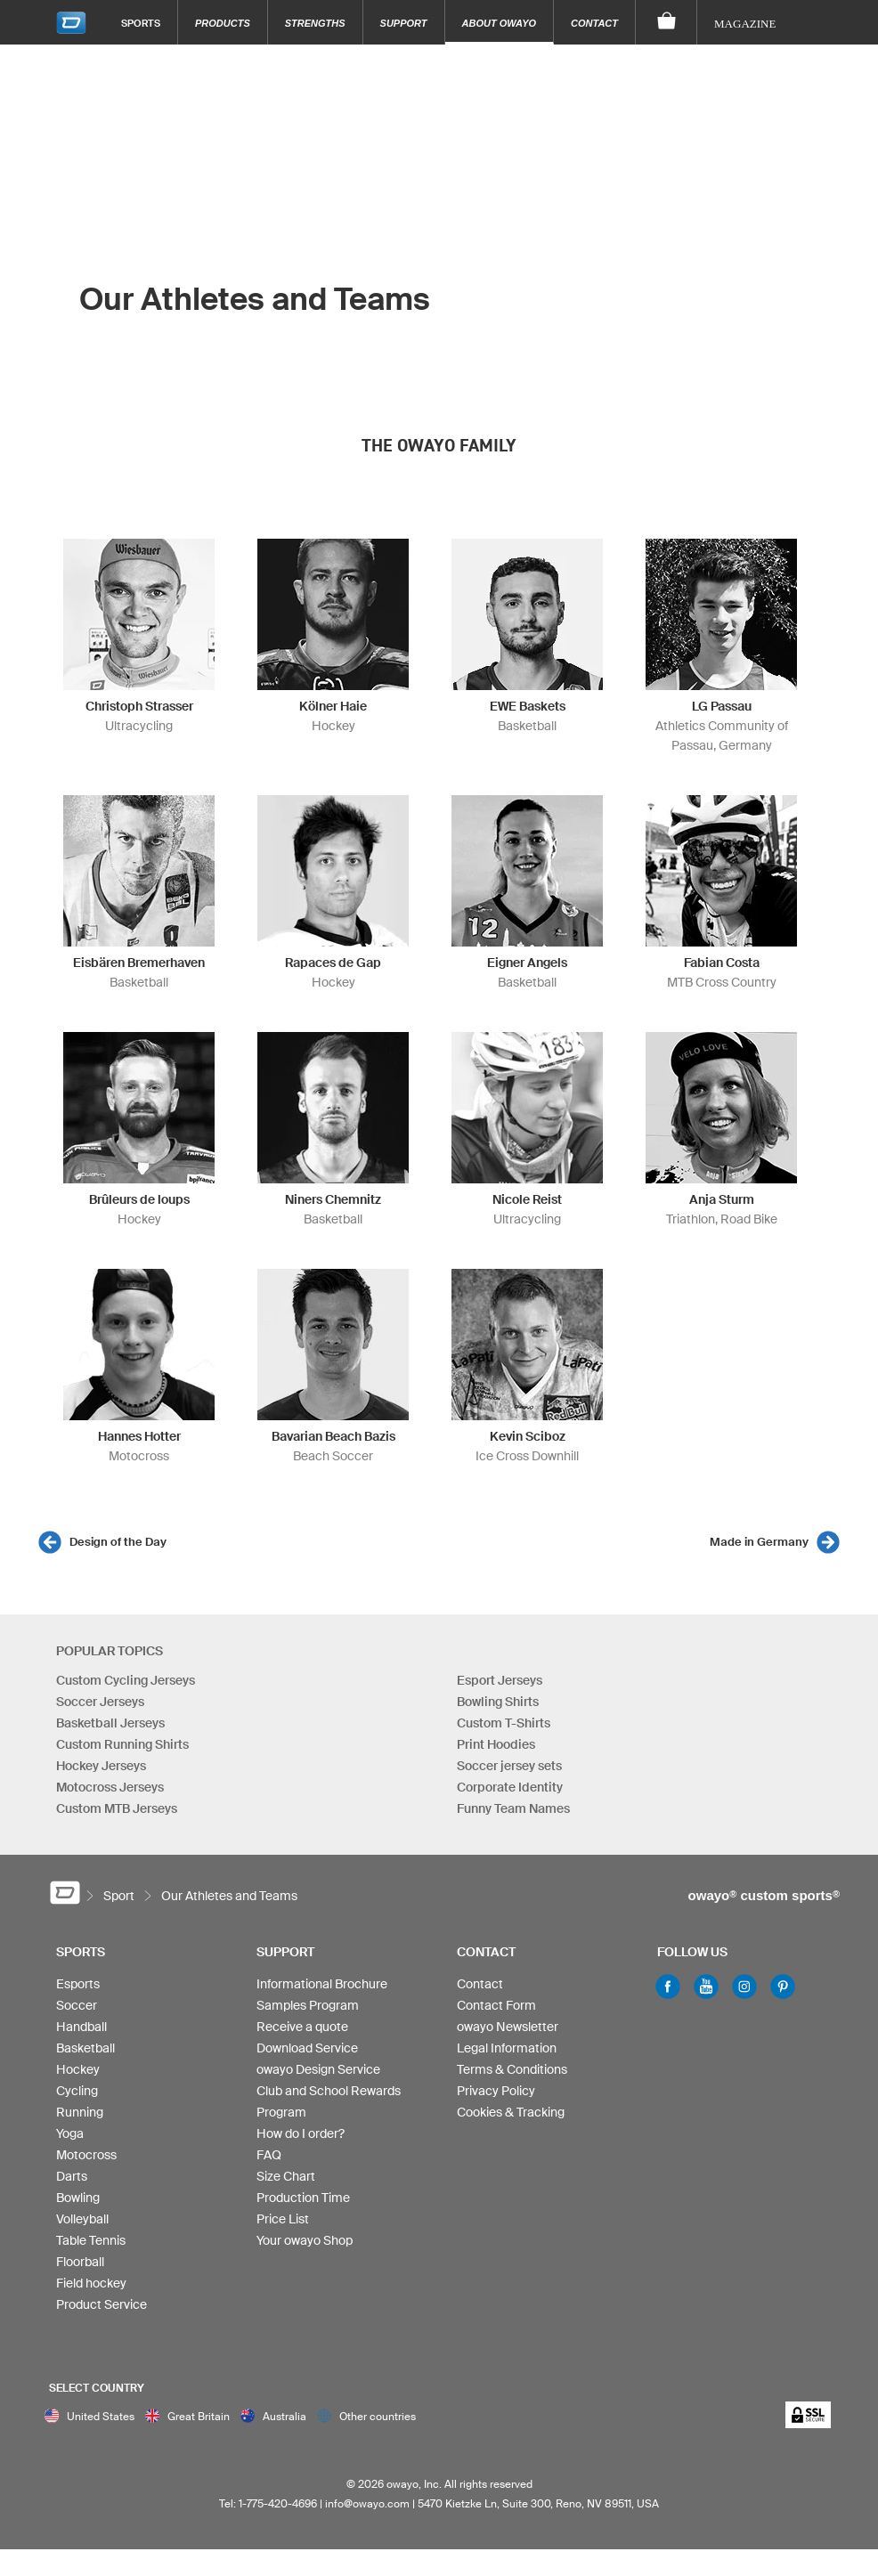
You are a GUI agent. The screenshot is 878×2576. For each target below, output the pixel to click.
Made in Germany (759, 1541)
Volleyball (82, 2219)
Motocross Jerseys (110, 1787)
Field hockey (91, 2283)
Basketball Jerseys (110, 1723)
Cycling (77, 2091)
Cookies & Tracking (511, 2112)
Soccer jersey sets (509, 1766)
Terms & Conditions (512, 2069)
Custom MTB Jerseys (116, 1808)
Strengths (315, 23)
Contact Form (496, 2005)
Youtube (706, 1986)
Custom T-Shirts (503, 1723)
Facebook (668, 1986)
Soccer (76, 2005)
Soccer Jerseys (100, 1701)
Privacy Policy (496, 2091)
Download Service (307, 2048)
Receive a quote (302, 2026)
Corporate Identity (510, 1787)
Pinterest (783, 1986)
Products (222, 23)
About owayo (499, 23)
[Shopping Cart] (666, 22)
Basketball (85, 2048)
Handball (81, 2026)
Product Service (101, 2304)
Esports (78, 1984)
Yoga (70, 2133)
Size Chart (285, 2176)
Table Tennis (91, 2240)
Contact (594, 23)
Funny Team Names (513, 1808)
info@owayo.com (367, 2503)
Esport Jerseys (499, 1680)
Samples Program (307, 2005)
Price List (282, 2219)
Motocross (86, 2155)
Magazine (745, 23)
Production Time (303, 2197)
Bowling (78, 2197)
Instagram (744, 1986)
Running (79, 2112)
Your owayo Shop (304, 2240)
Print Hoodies (496, 1744)
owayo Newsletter (507, 2026)
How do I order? (300, 2133)
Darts (71, 2176)
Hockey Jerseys (101, 1766)
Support (403, 23)
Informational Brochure (321, 1984)
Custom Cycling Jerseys (125, 1680)
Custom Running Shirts (122, 1744)
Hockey (78, 2069)
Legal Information (507, 2048)
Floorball (80, 2262)
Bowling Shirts (498, 1701)
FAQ (268, 2155)
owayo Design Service (318, 2069)
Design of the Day (118, 1541)
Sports (140, 22)
